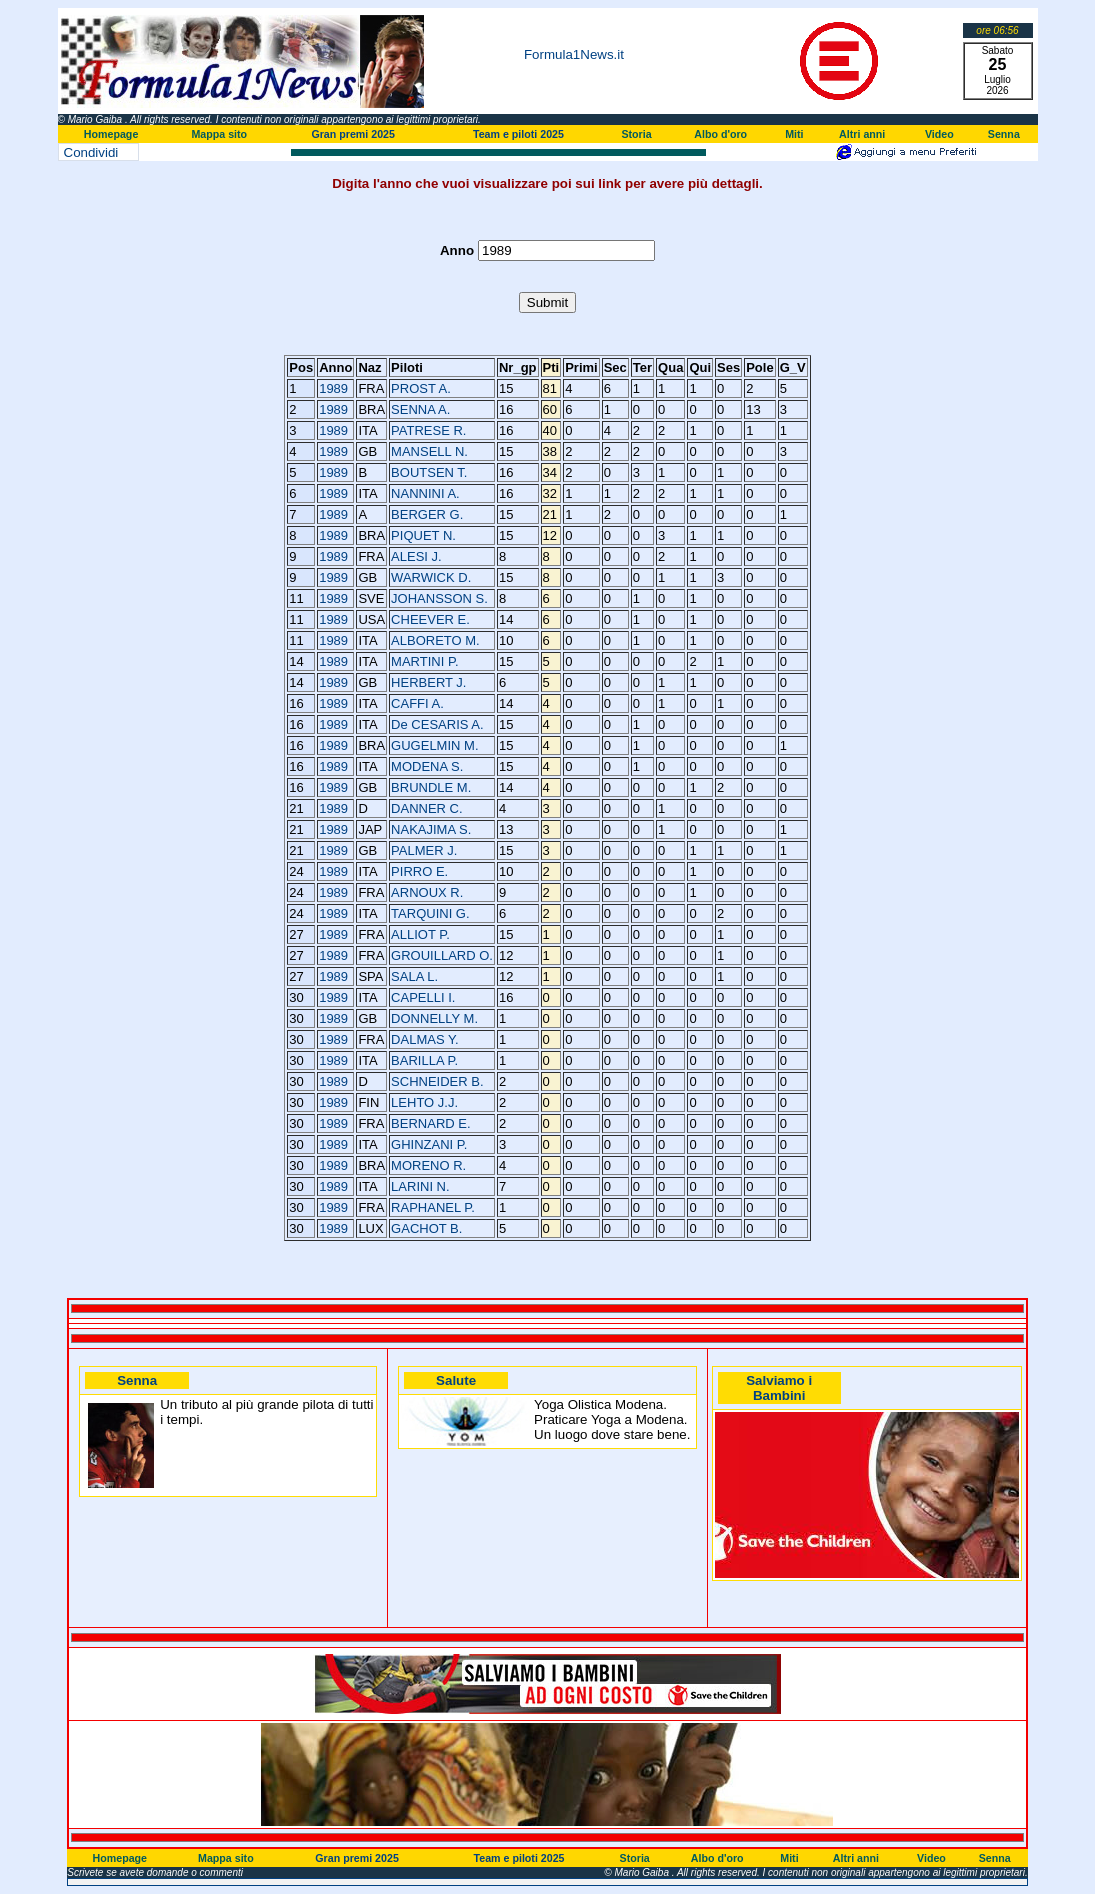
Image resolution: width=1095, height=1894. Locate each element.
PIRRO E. (419, 871)
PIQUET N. (423, 535)
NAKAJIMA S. (431, 829)
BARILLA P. (424, 1060)
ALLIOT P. (420, 934)
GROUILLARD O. (442, 955)
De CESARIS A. (437, 724)
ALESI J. (416, 556)
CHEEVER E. (430, 619)
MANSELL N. (429, 451)
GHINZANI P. (429, 1144)
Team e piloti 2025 (518, 134)
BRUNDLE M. (431, 787)
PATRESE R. (428, 430)
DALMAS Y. (424, 1039)
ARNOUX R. (427, 892)
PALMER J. (424, 850)
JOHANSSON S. (439, 598)
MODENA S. (427, 766)
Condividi (91, 152)
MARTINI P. (424, 661)
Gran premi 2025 (353, 134)
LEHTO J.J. (424, 1102)
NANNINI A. (425, 493)
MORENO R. (428, 1165)
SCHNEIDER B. (437, 1081)
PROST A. (421, 388)
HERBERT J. (428, 682)
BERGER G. (427, 514)
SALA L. (414, 976)
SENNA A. (420, 409)
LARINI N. (420, 1186)
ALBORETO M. (435, 640)
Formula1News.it (574, 54)
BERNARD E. (430, 1123)
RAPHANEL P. (433, 1207)
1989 (333, 388)
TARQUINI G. (430, 913)
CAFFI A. (417, 703)
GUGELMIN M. (434, 745)
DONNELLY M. (434, 1018)
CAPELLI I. (423, 997)
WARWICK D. (431, 577)
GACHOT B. (426, 1228)
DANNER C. (427, 808)
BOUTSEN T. (429, 472)
